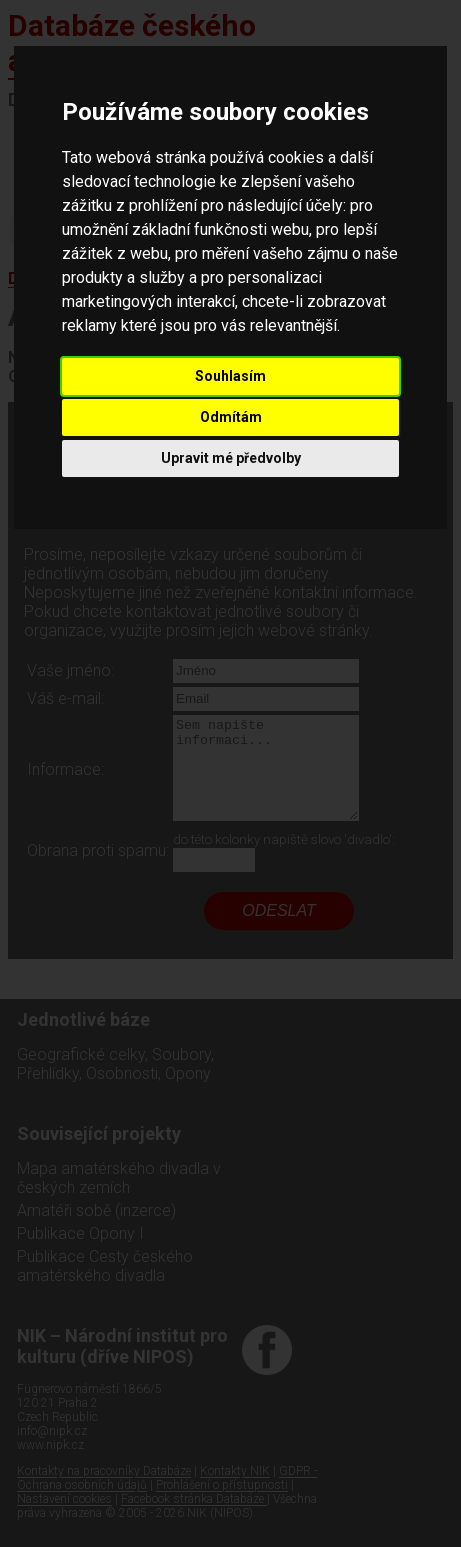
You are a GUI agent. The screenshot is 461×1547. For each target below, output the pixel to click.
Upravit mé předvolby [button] (231, 458)
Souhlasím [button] (230, 376)
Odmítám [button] (231, 417)
